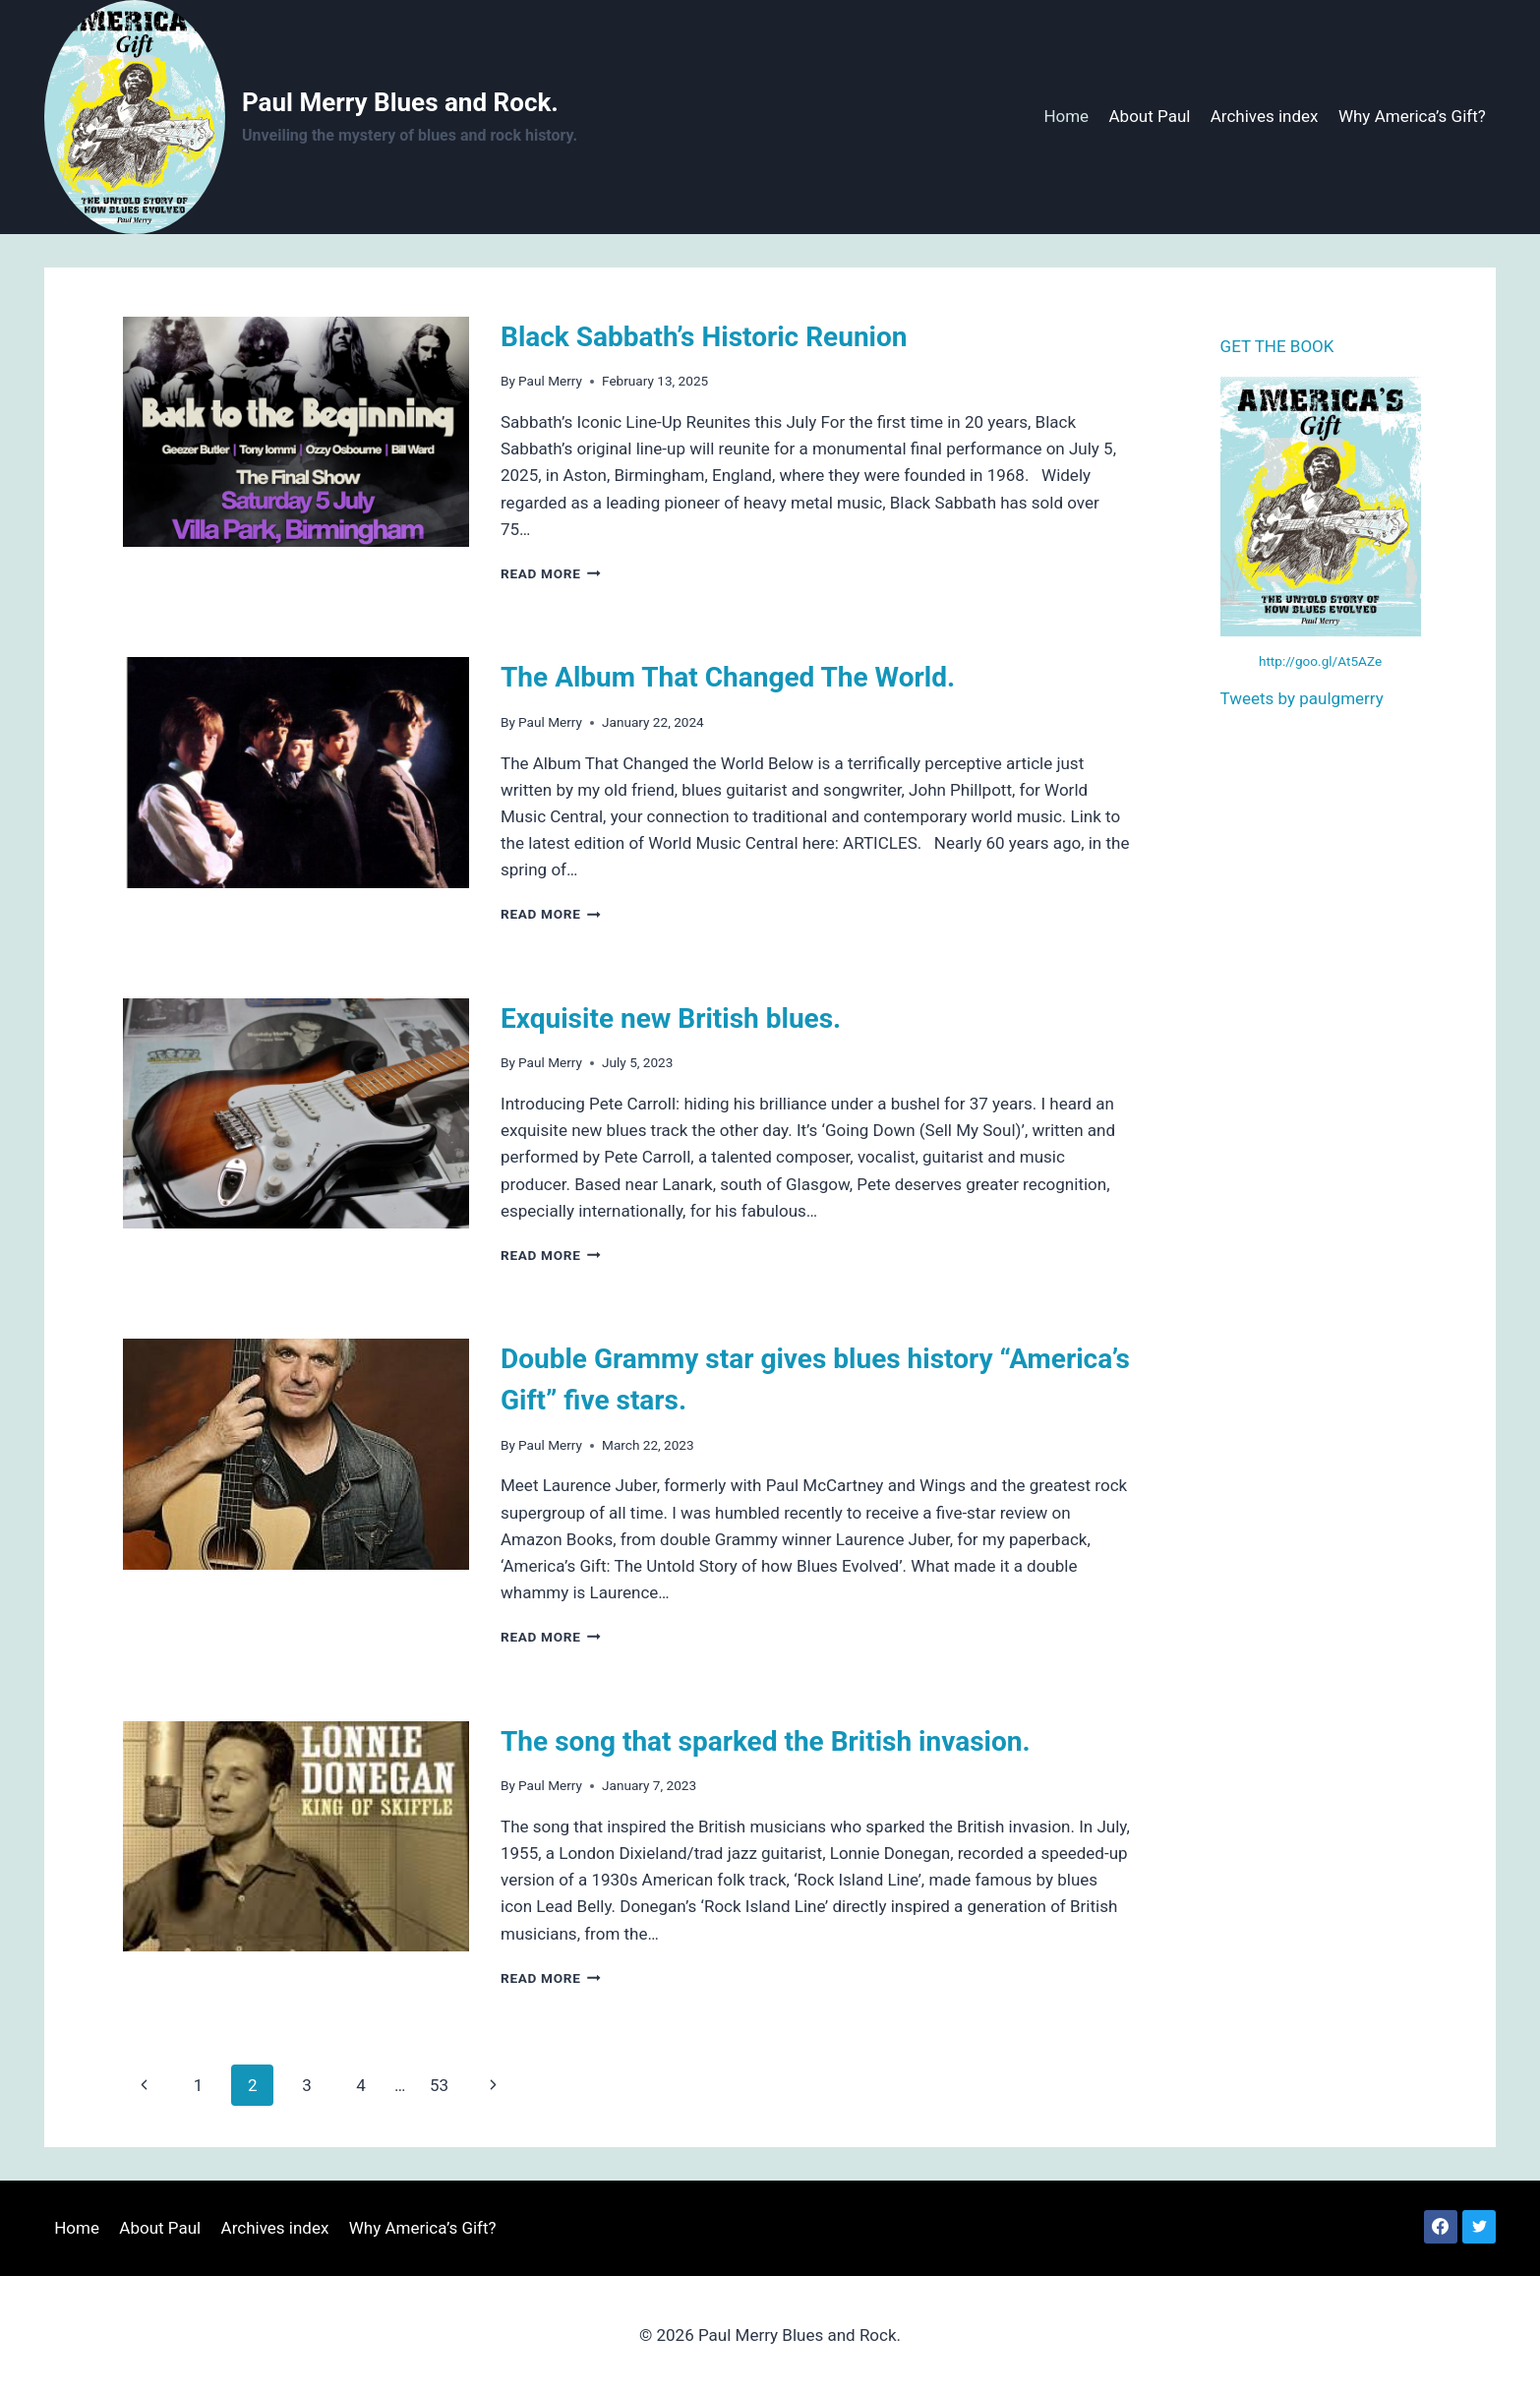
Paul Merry (550, 381)
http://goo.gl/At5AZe (1320, 661)
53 (439, 2085)
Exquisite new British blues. (671, 1018)
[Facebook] (1440, 2227)
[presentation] (296, 432)
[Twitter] (1479, 2227)
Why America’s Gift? (1412, 116)
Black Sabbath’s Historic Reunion (704, 337)
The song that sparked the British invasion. (766, 1741)
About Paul (1150, 116)
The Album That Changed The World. (728, 677)
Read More (551, 573)
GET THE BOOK (1277, 346)
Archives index (1265, 116)
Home (1066, 116)
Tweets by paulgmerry (1302, 698)
